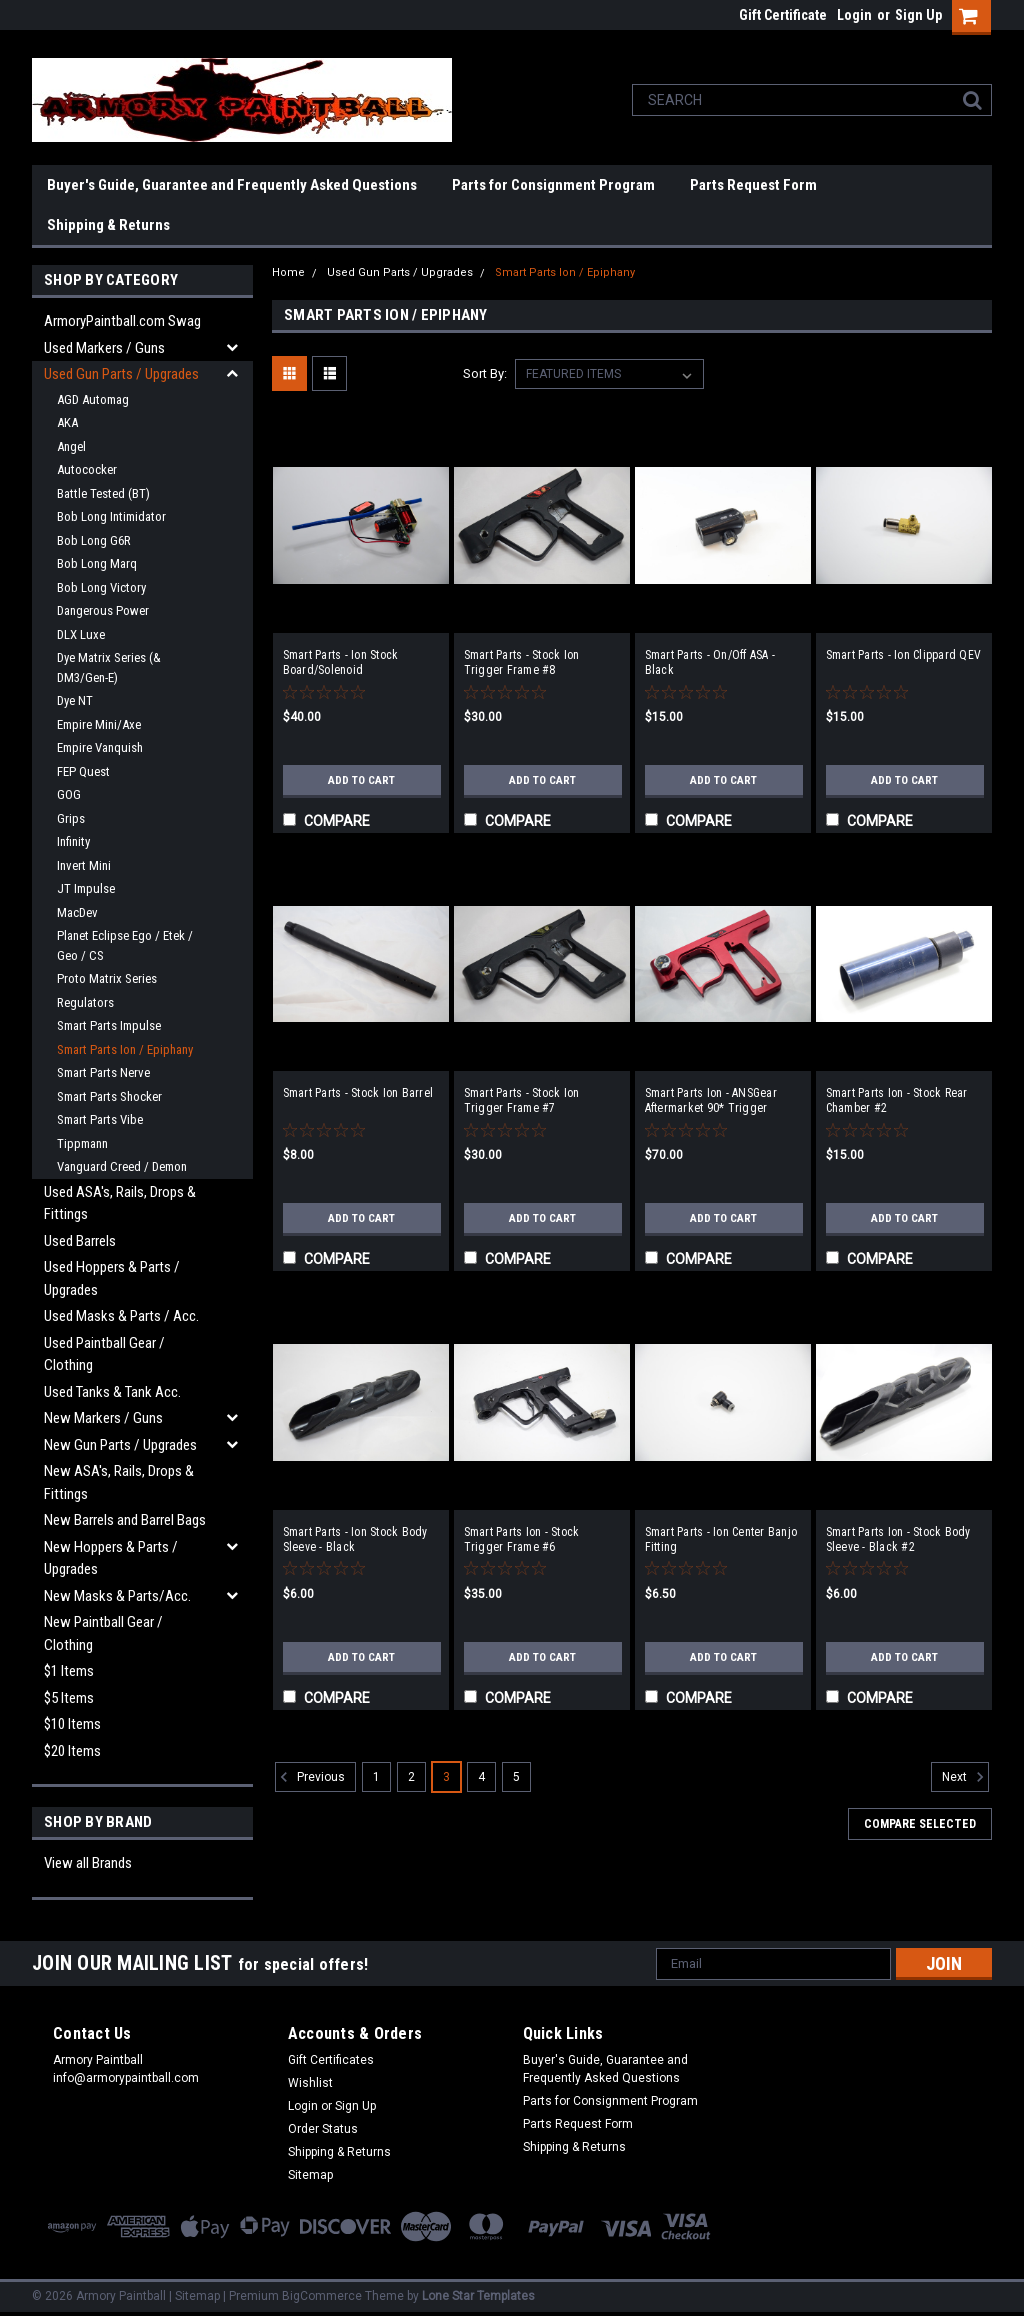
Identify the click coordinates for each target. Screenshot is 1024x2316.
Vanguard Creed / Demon (122, 1166)
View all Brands (88, 1863)
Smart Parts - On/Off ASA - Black (710, 662)
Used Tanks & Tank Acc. (112, 1392)
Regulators (85, 1002)
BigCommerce (322, 2296)
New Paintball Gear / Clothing (103, 1633)
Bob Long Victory (101, 587)
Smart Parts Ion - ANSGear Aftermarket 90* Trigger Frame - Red (711, 1101)
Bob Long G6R (94, 540)
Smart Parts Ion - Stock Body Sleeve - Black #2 (898, 1539)
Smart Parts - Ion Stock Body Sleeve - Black (355, 1539)
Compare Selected (920, 1824)
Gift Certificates (331, 2060)
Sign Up (918, 15)
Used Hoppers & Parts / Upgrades (112, 1278)
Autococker (87, 469)
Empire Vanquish (100, 747)
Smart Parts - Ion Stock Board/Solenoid (341, 662)
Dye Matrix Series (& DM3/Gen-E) (109, 667)
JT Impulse (86, 888)
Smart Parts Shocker (109, 1096)
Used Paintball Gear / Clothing (104, 1354)
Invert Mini (84, 865)
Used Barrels (80, 1241)
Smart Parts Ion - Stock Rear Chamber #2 (897, 1100)
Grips (71, 818)
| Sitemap (194, 2296)
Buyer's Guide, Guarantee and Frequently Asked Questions (232, 185)
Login (854, 15)
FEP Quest (83, 771)
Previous (310, 1777)
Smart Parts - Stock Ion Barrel (358, 1093)
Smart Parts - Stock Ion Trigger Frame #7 (522, 1100)
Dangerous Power (103, 610)
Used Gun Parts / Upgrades (121, 374)
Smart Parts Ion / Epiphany (125, 1049)
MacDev (77, 912)
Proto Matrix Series (107, 978)
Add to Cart (361, 780)
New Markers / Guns (103, 1418)
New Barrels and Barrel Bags (125, 1520)
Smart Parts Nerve (103, 1072)
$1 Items (69, 1671)
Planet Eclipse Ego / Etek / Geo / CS (125, 945)
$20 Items (72, 1751)
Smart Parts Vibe (100, 1119)
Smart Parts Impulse (109, 1025)
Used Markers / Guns (104, 348)
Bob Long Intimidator (111, 516)
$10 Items (72, 1724)
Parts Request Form (753, 185)
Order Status (323, 2129)
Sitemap (310, 2175)
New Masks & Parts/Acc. (117, 1596)
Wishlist (310, 2083)
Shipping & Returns (108, 225)
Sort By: (485, 373)
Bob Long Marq (97, 563)
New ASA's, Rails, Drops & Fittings (119, 1482)
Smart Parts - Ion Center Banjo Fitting (721, 1539)
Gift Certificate (783, 15)
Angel (71, 446)
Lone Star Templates (478, 2296)
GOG (69, 794)
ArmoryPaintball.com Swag (122, 321)
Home (288, 272)
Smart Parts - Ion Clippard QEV (904, 655)
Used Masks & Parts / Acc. (121, 1316)
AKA (67, 422)
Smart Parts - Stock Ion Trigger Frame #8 (522, 662)
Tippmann (82, 1143)
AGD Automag (93, 399)
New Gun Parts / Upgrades (120, 1445)
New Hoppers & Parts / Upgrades (111, 1558)
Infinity (73, 841)
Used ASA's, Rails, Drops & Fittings (120, 1203)
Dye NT (75, 700)
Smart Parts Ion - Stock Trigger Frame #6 (522, 1539)
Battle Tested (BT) (103, 493)
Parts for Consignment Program (553, 185)
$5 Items (69, 1698)
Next (965, 1777)
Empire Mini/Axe (99, 724)
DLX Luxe (81, 634)
